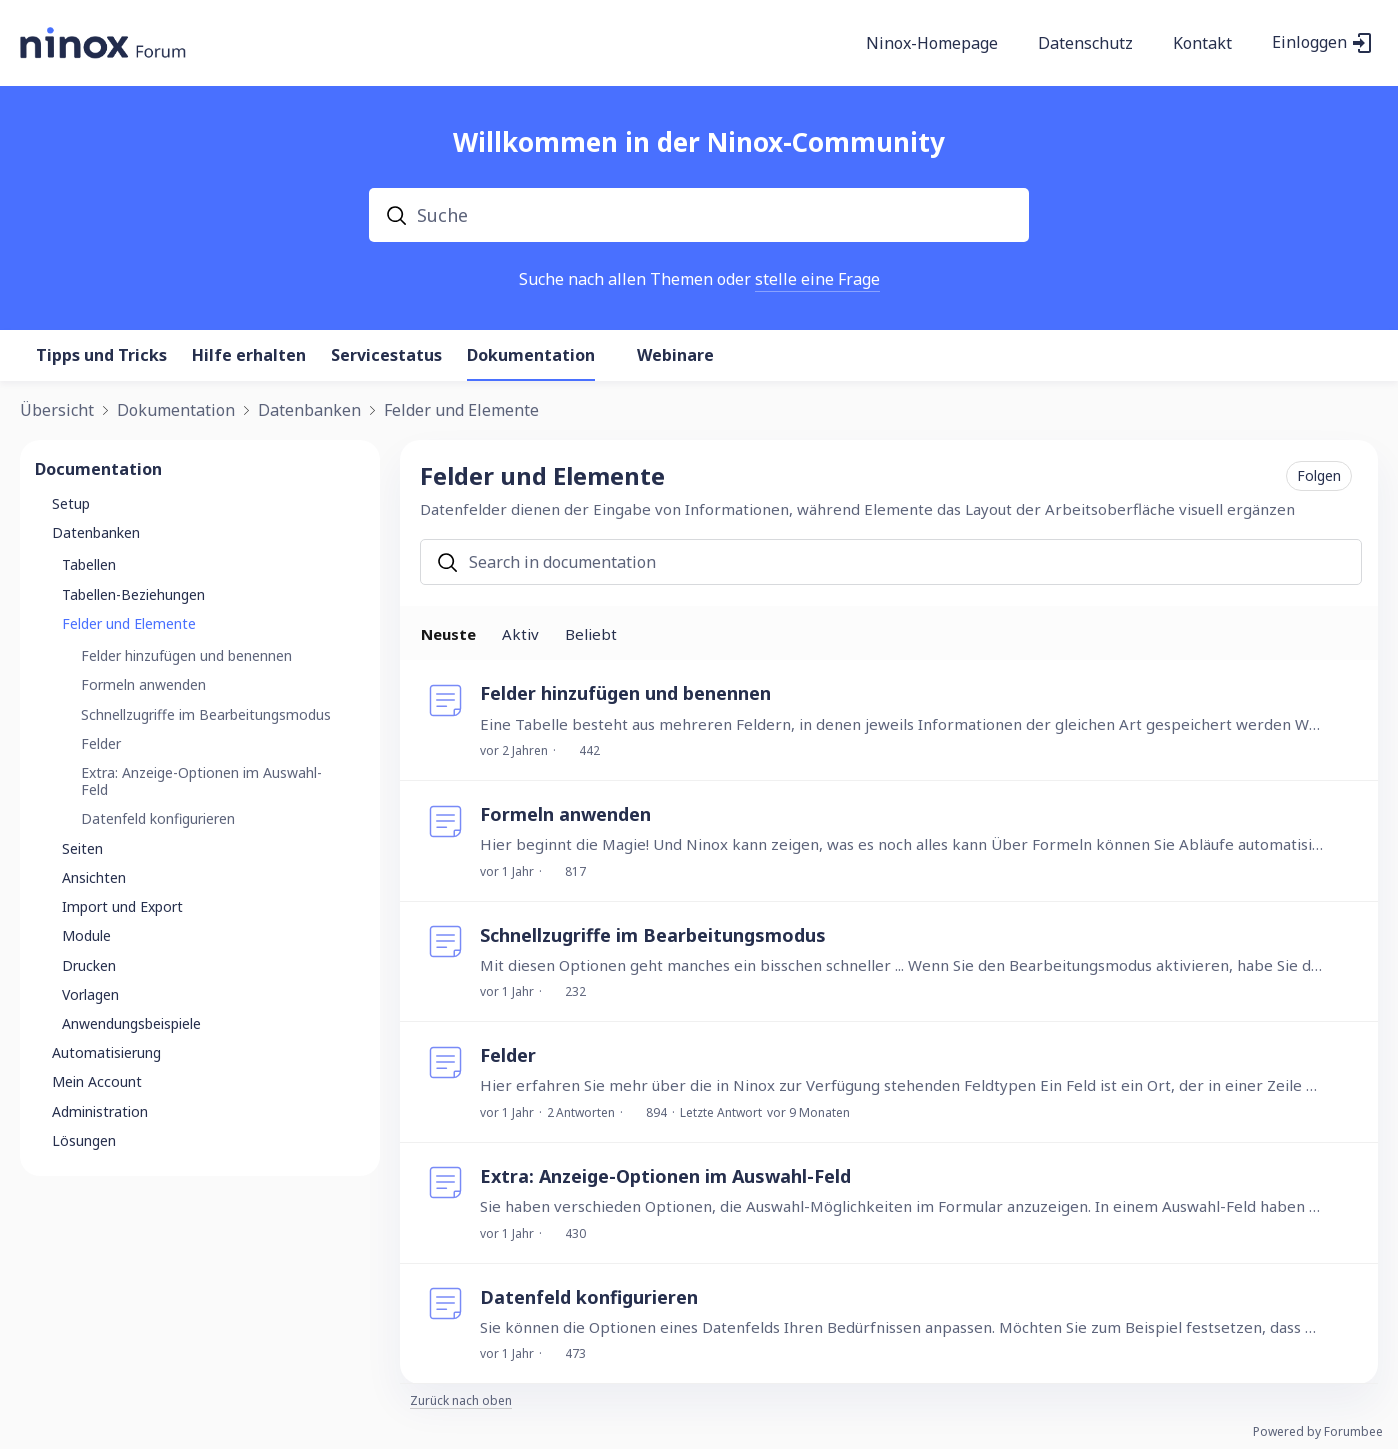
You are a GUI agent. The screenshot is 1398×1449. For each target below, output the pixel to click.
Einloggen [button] (1309, 43)
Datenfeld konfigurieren (589, 1297)
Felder (508, 1055)
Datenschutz (1085, 44)
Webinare (675, 356)
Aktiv (520, 634)
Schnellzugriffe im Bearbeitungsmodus (653, 935)
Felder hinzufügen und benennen (625, 693)
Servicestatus (386, 356)
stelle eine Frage (817, 279)
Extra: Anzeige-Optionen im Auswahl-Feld (665, 1176)
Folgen (1319, 475)
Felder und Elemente (461, 411)
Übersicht (57, 411)
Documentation (98, 469)
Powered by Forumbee (1318, 1432)
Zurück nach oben (461, 1401)
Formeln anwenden (565, 814)
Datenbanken (309, 411)
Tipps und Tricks (101, 356)
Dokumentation (531, 356)
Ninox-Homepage (932, 44)
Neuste (448, 634)
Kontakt (1202, 44)
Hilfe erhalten (249, 356)
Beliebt (591, 634)
